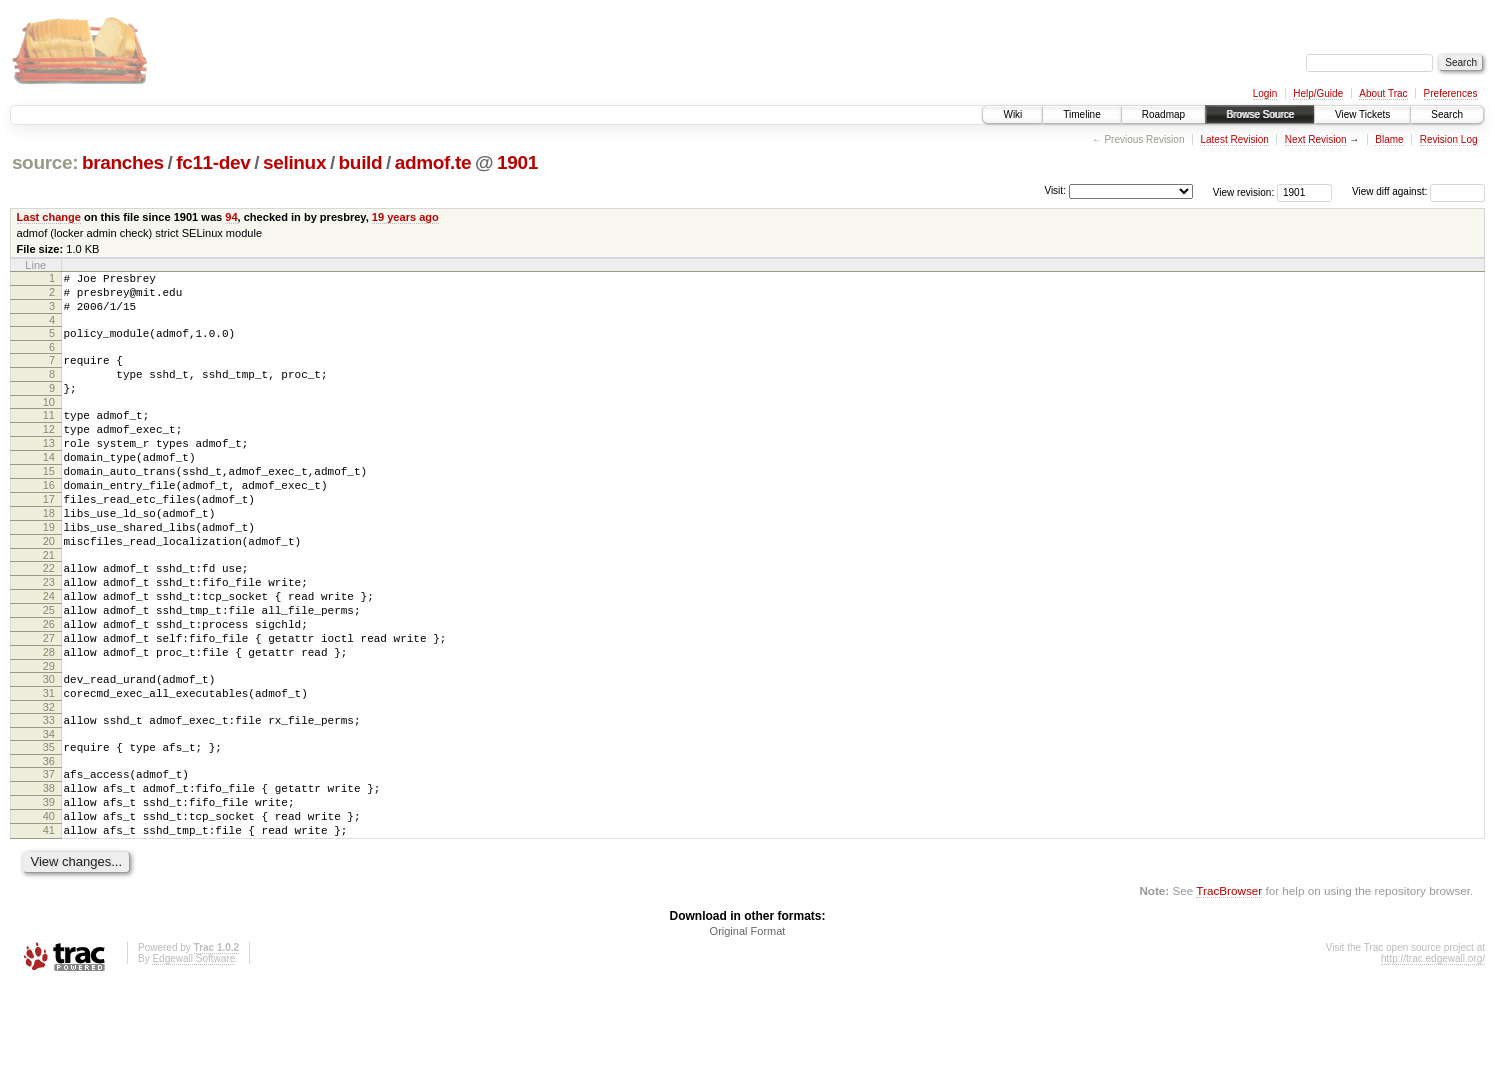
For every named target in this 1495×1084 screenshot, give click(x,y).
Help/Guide (1318, 93)
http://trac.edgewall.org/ (1433, 1057)
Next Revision (1316, 139)
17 (49, 538)
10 (49, 423)
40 (49, 909)
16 (49, 521)
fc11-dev (213, 162)
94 (231, 217)
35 (49, 828)
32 (49, 785)
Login (1265, 93)
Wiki (1012, 114)
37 (49, 858)
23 (49, 636)
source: (45, 162)
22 (49, 619)
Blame (1389, 139)
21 (49, 606)
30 (49, 751)
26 (49, 687)
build (361, 162)
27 (49, 704)
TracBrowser (1229, 989)
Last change (49, 217)
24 (49, 653)
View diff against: (1418, 191)
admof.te (433, 162)
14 (49, 487)
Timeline (1081, 114)
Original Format (748, 1030)
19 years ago (405, 217)
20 (49, 589)
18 (49, 555)
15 (49, 504)
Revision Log (1449, 139)
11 (49, 436)
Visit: (1055, 190)
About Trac (1383, 93)
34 (49, 815)
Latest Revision (1234, 139)
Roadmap (1163, 114)
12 (49, 453)
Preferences (1451, 93)
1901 (517, 162)
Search (1447, 114)
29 (49, 738)
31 (49, 768)
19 (49, 572)
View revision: (1244, 191)
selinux (294, 162)
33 (49, 798)
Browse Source (1260, 114)
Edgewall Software (193, 1057)
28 (49, 721)
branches (123, 162)
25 (49, 670)
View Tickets (1362, 114)
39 (49, 892)
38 (49, 875)
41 (49, 926)
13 (49, 470)
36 (49, 845)
